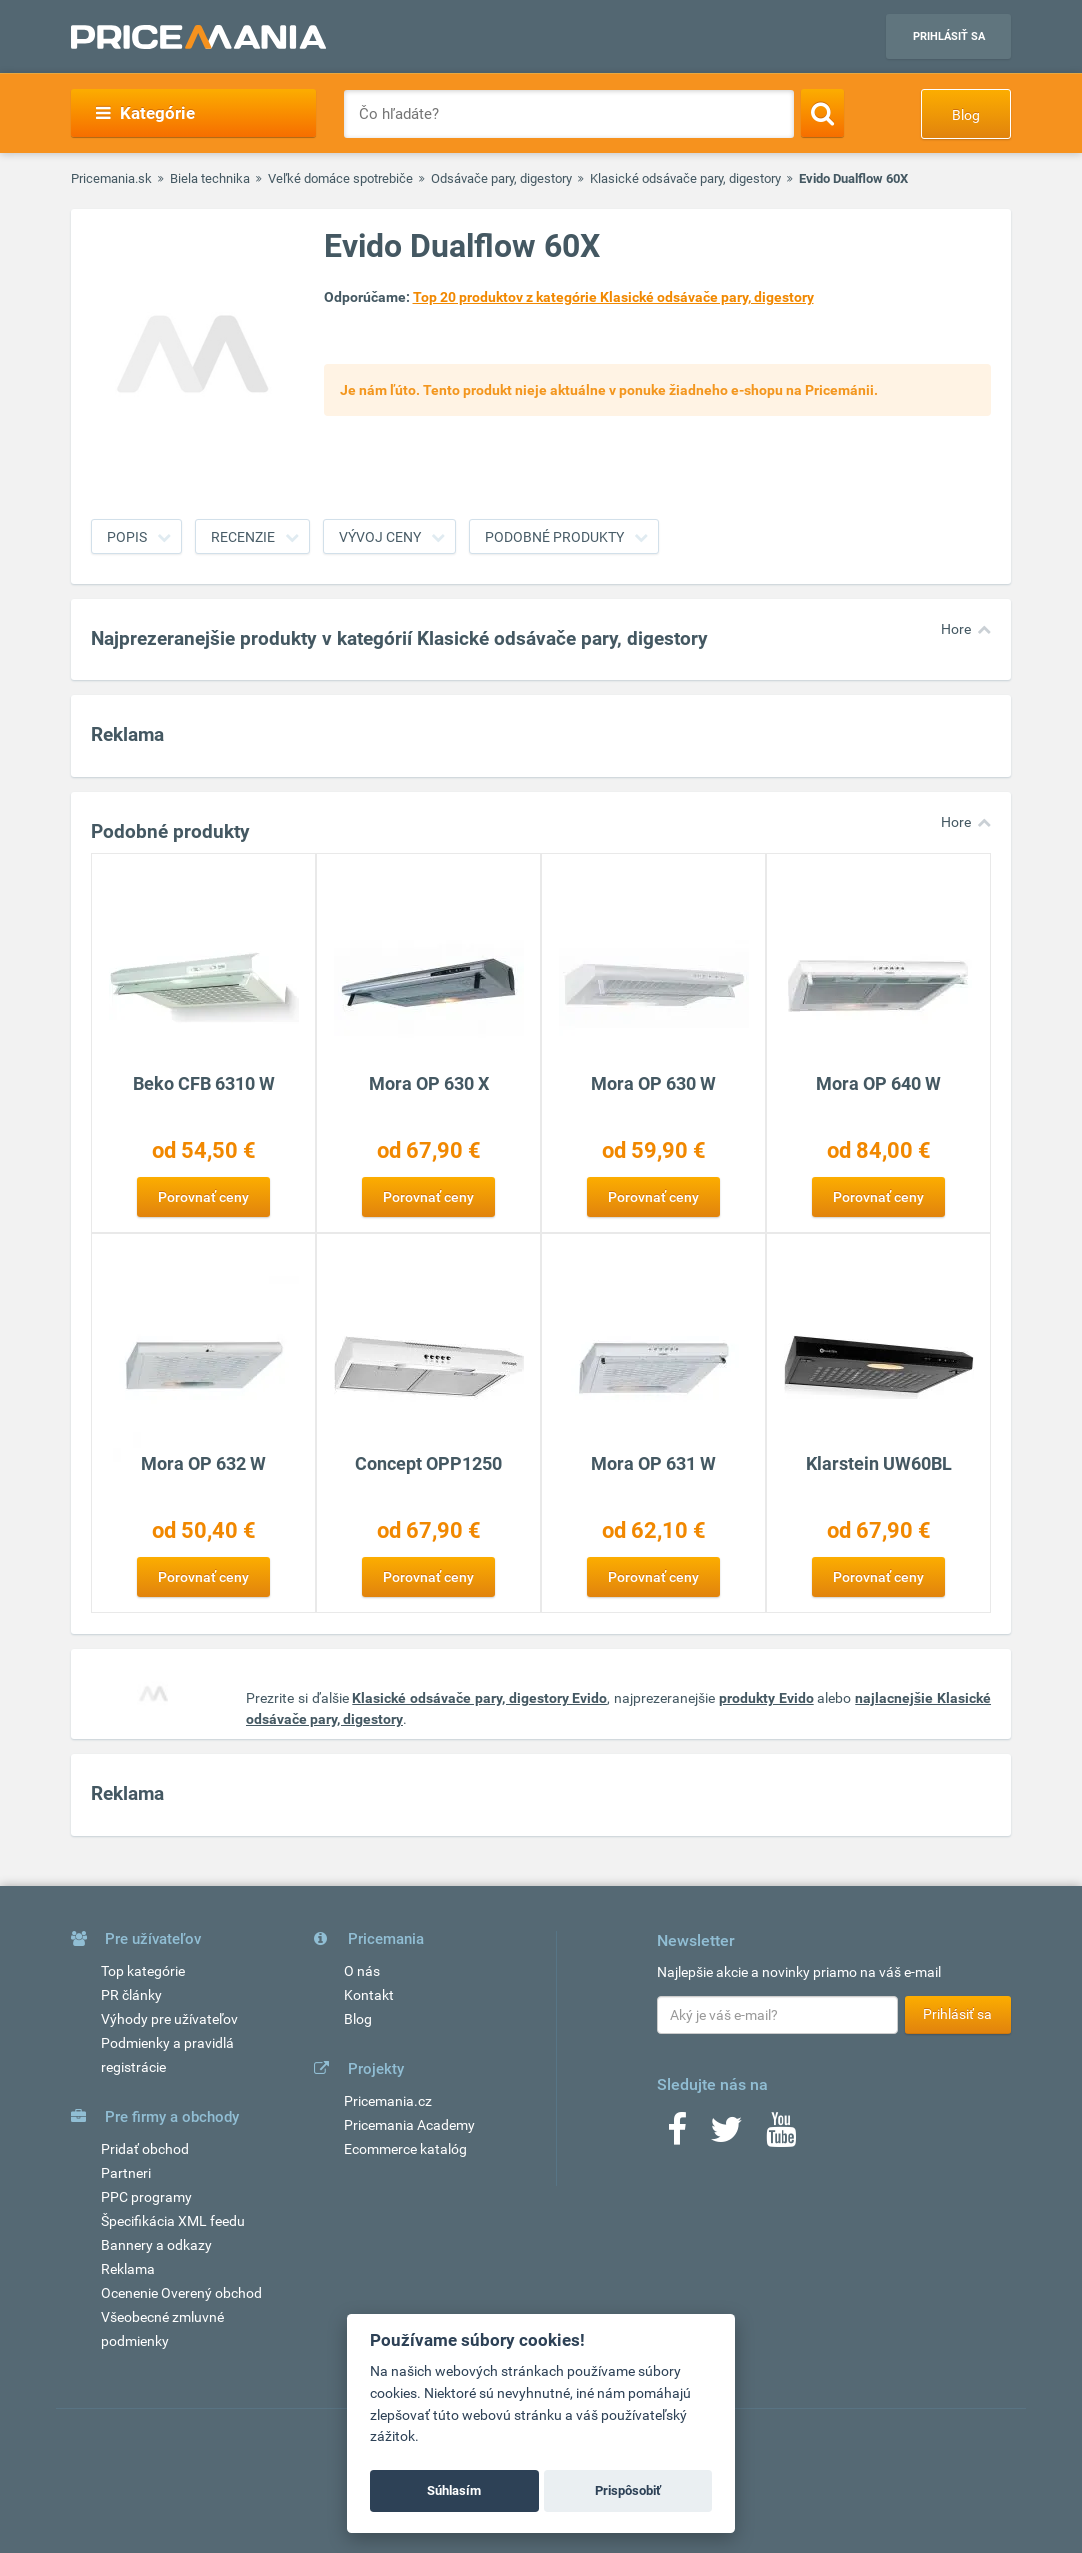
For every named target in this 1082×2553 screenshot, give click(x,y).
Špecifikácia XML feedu (173, 2221)
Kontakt (369, 1995)
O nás (362, 1971)
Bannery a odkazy (156, 2245)
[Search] (822, 113)
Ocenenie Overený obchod (181, 2293)
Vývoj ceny (380, 537)
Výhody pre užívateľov (169, 2019)
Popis (127, 537)
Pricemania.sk (111, 178)
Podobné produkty (554, 537)
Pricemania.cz (388, 2101)
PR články (131, 1995)
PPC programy (146, 2197)
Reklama (128, 2269)
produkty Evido (766, 1698)
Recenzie (243, 537)
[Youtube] (781, 2136)
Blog (966, 115)
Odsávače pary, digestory (501, 178)
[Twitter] (726, 2136)
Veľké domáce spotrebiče (340, 178)
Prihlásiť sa (949, 36)
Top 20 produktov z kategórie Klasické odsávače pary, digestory (613, 297)
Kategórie (145, 113)
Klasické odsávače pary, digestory (685, 178)
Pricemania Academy (409, 2125)
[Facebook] (677, 2136)
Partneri (126, 2173)
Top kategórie (143, 1971)
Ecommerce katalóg (405, 2149)
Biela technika (210, 178)
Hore (956, 629)
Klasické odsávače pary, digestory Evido (479, 1698)
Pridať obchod (145, 2149)
